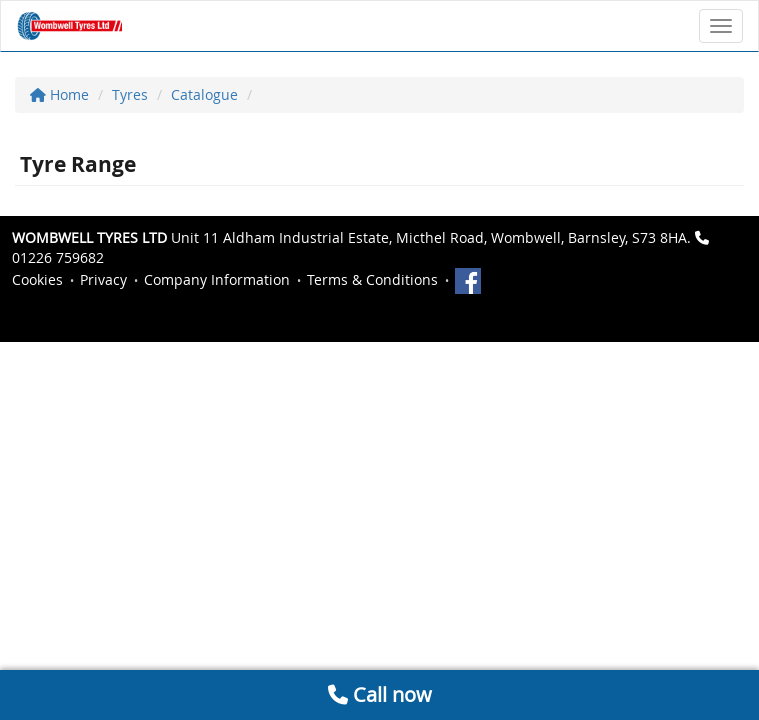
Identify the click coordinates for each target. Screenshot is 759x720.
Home (59, 94)
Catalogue (204, 94)
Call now (380, 694)
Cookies (37, 279)
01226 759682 (58, 257)
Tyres (130, 94)
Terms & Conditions (372, 279)
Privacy (103, 279)
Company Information (217, 279)
